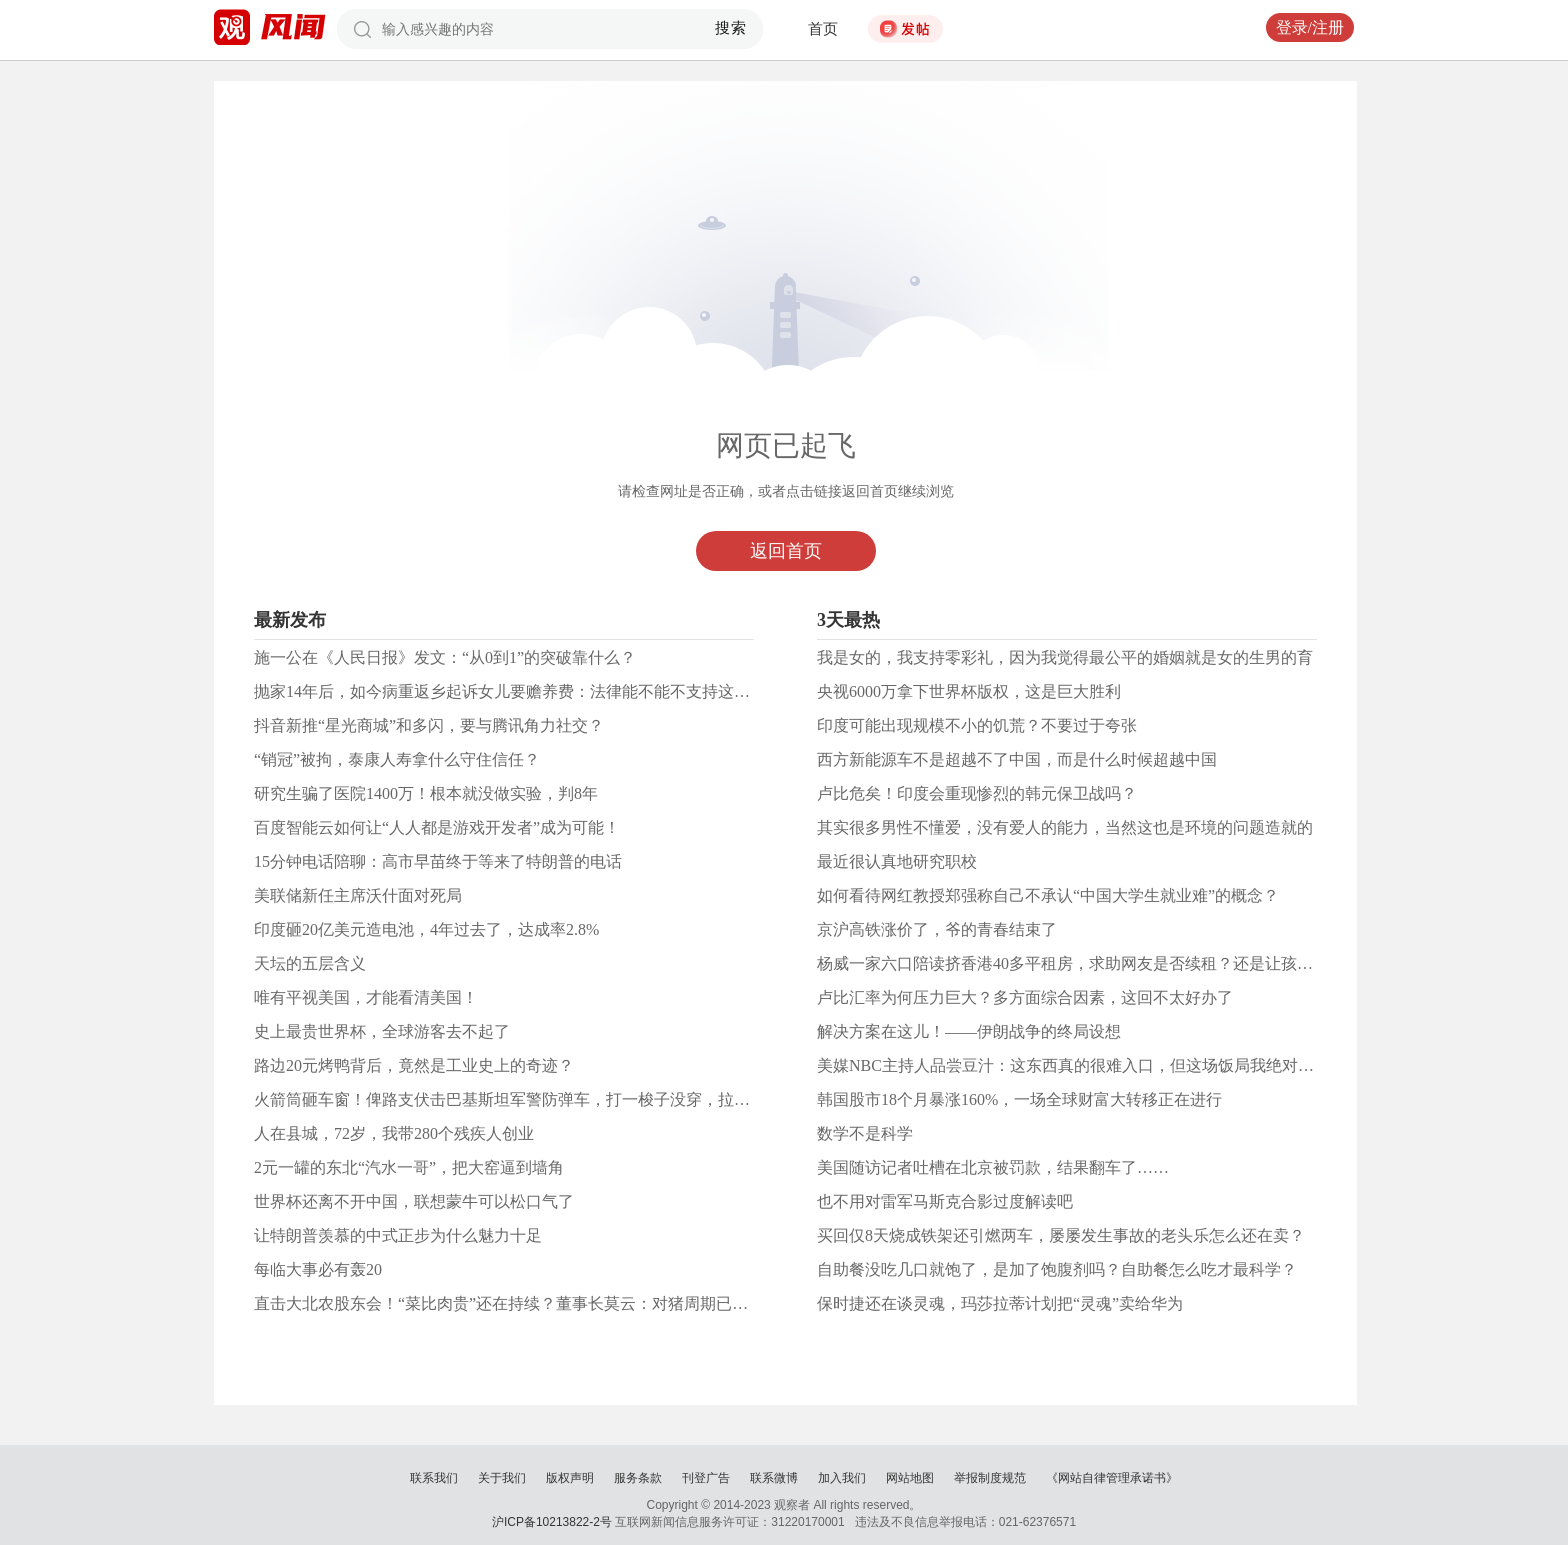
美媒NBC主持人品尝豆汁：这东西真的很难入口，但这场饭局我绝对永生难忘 (1089, 1065)
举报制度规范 (990, 1478)
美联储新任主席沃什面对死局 (358, 895)
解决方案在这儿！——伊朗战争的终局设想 (969, 1031)
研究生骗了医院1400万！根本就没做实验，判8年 (426, 793)
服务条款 (638, 1478)
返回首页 (786, 551)
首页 (823, 29)
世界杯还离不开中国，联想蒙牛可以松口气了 (414, 1201)
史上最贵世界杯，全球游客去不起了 (382, 1031)
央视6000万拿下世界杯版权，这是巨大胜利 (969, 691)
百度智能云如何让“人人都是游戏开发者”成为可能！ (437, 827)
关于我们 (502, 1478)
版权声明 (570, 1478)
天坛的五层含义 (310, 963)
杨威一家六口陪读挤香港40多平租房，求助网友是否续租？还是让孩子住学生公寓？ (1113, 963)
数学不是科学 (865, 1133)
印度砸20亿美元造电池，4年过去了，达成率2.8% (426, 929)
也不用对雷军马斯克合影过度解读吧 (945, 1201)
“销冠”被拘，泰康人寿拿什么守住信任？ (397, 759)
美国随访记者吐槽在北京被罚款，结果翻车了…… (993, 1167)
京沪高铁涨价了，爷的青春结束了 (937, 929)
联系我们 (434, 1478)
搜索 (731, 28)
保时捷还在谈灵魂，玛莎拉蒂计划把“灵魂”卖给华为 (1000, 1303)
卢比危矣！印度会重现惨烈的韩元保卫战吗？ (977, 793)
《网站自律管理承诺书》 (1112, 1478)
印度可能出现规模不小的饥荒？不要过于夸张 (977, 725)
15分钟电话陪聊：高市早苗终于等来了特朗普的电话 (438, 861)
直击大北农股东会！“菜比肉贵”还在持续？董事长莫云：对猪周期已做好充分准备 (541, 1303)
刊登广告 (706, 1478)
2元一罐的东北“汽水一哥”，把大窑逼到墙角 (409, 1167)
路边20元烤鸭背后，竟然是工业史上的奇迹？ (414, 1065)
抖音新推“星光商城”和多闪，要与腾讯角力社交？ (429, 725)
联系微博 (774, 1478)
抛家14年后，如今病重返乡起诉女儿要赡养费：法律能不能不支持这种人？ (518, 691)
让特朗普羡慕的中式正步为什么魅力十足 (398, 1235)
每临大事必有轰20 (318, 1269)
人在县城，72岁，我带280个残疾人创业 (394, 1133)
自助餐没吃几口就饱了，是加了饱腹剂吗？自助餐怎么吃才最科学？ (1057, 1269)
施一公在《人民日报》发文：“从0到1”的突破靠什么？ (445, 657)
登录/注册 (1310, 27)
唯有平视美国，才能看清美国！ (366, 997)
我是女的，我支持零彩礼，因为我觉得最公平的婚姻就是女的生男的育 (1065, 657)
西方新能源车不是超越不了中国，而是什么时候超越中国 (1017, 759)
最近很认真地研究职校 (897, 861)
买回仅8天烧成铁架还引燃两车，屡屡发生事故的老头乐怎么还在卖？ (1061, 1235)
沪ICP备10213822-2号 (552, 1522)
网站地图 (910, 1478)
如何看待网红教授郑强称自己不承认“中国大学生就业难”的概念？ (1048, 895)
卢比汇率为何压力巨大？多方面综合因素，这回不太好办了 (1025, 997)
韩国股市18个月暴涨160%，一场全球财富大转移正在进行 (1019, 1099)
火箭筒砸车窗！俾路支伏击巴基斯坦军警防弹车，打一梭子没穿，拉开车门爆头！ (542, 1099)
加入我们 (842, 1478)
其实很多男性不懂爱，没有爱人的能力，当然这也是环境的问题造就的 (1065, 827)
